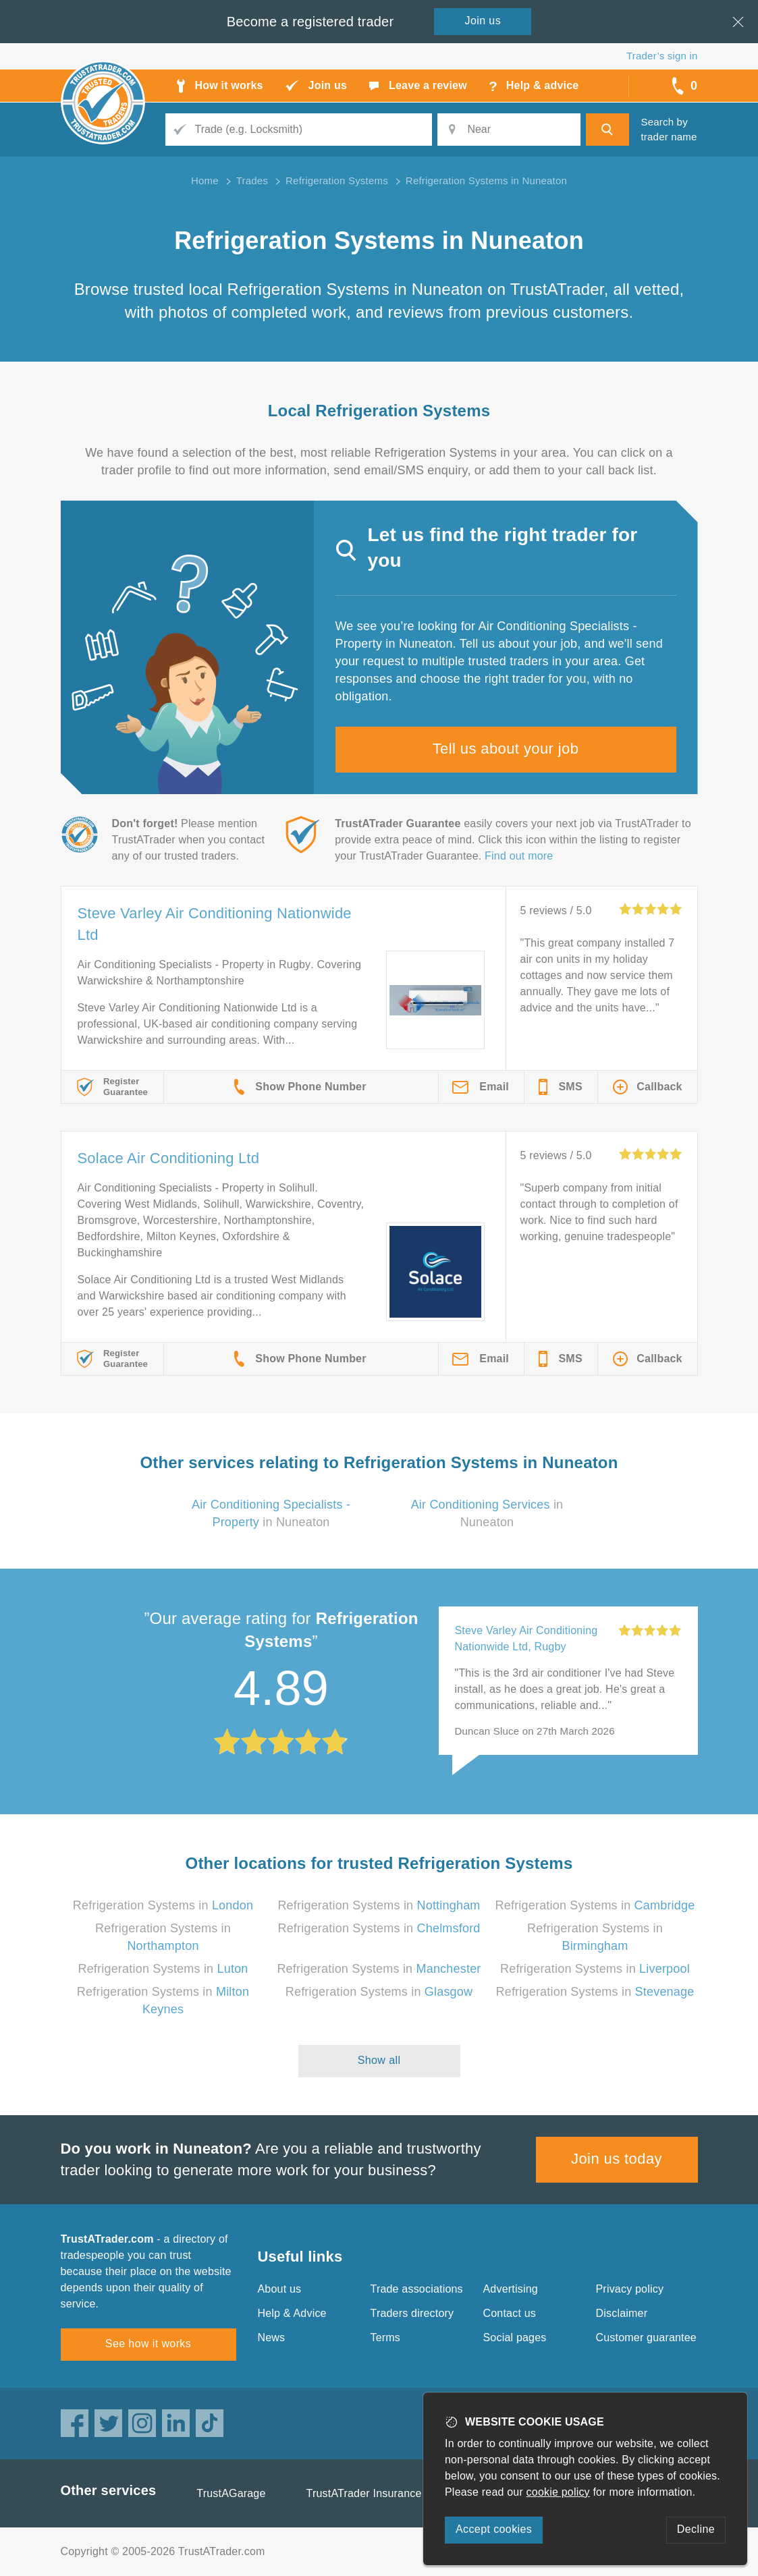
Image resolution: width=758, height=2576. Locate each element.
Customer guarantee (646, 2337)
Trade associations (417, 2289)
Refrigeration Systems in (163, 1905)
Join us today (616, 2158)
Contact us (509, 2313)
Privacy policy (630, 2289)
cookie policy (558, 2492)
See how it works (148, 2343)
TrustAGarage (230, 2493)
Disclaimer (622, 2313)
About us (280, 2289)
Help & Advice (292, 2313)
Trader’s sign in (661, 55)
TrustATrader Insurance (364, 2493)
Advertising (510, 2289)
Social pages (515, 2337)
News (272, 2337)
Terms (386, 2337)
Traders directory (412, 2313)
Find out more (519, 856)
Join (483, 20)
